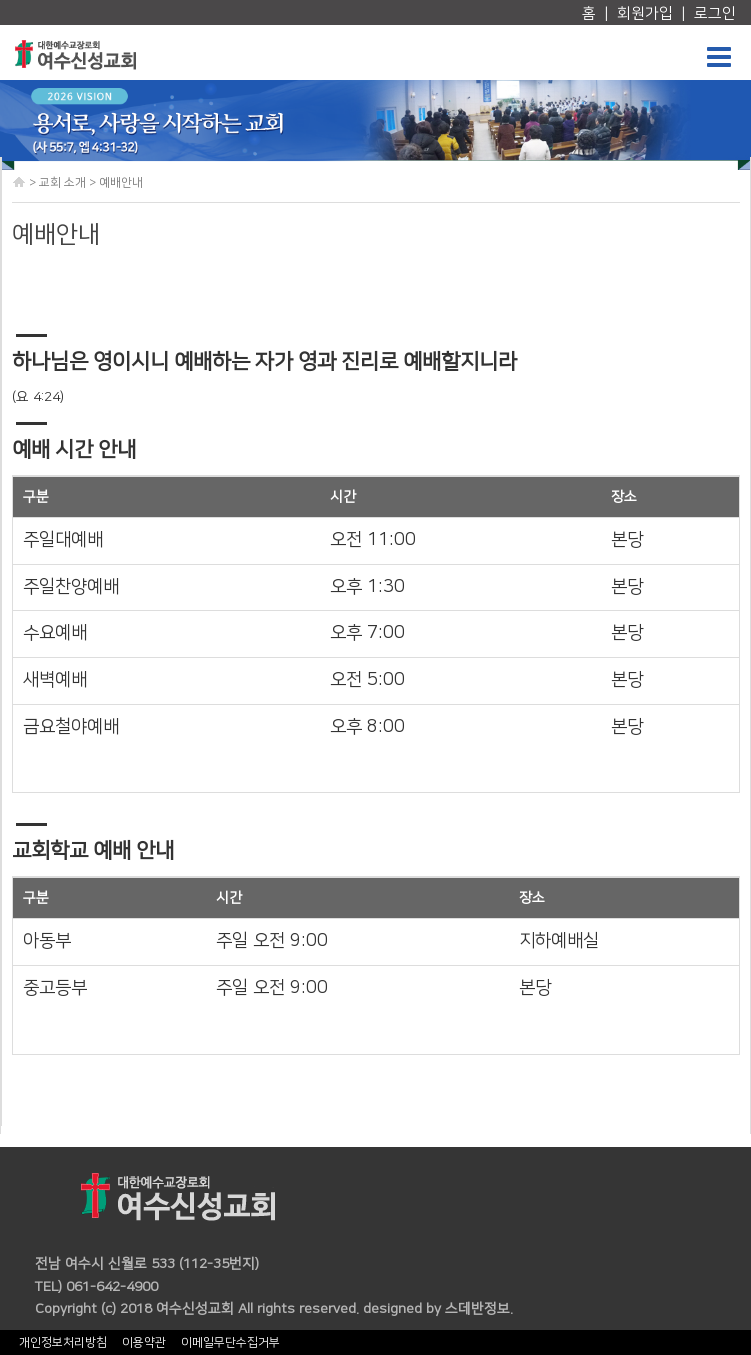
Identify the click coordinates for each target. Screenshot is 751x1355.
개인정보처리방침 (63, 1342)
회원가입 (645, 13)
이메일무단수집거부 (230, 1342)
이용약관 (144, 1342)
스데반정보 (477, 1309)
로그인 (715, 13)
